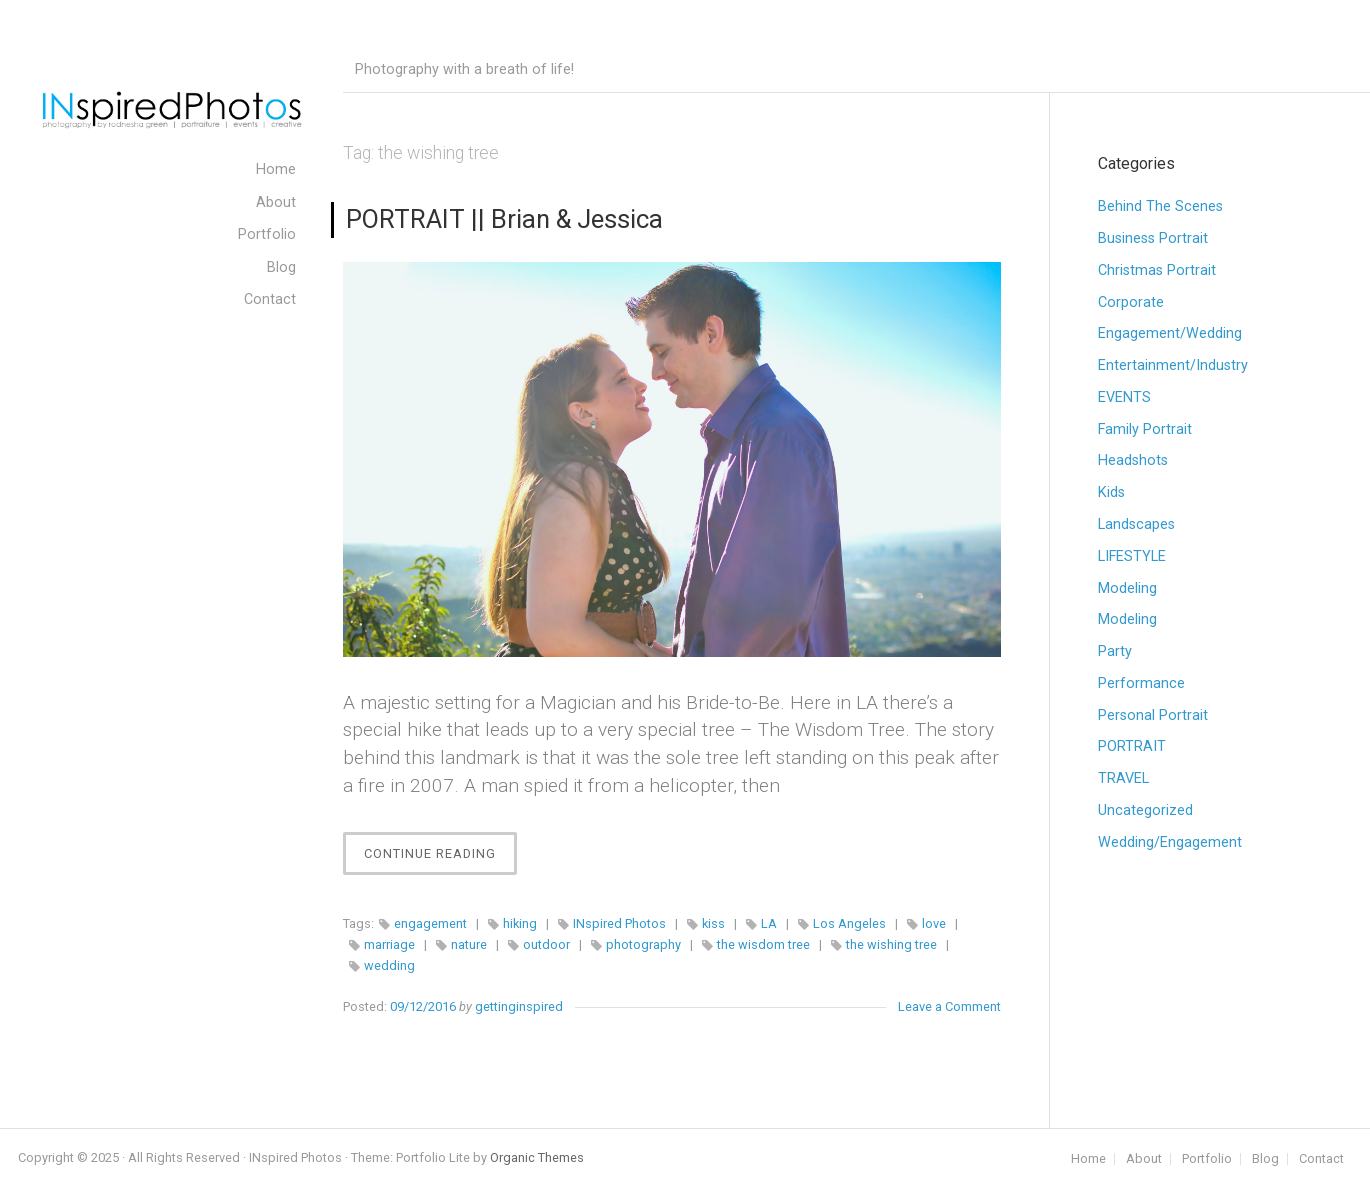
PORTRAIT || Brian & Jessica (504, 219)
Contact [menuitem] (270, 299)
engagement (430, 923)
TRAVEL (1123, 778)
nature (469, 944)
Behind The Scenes (1160, 206)
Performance (1141, 683)
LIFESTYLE (1132, 556)
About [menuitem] (276, 202)
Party (1115, 651)
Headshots (1133, 460)
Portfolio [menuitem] (267, 234)
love (934, 923)
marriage (389, 944)
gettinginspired (519, 1006)
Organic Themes (537, 1157)
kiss (713, 923)
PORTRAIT (1132, 746)
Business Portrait (1153, 238)
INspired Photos (619, 923)
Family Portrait (1145, 429)
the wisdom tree (763, 944)
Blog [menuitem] (281, 267)
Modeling (1127, 588)
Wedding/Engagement (1170, 842)
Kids (1111, 492)
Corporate (1131, 302)
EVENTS (1124, 397)
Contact (1321, 1159)
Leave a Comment (949, 1006)
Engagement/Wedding (1170, 333)
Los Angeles (849, 923)
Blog (1265, 1159)
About (1144, 1159)
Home (1088, 1159)
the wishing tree (891, 944)
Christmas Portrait (1157, 270)
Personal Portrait (1153, 715)
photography (643, 944)
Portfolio (1207, 1159)
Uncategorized (1145, 810)
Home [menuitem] (276, 169)
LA (769, 923)
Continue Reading (440, 858)
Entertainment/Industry (1173, 365)
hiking (520, 923)
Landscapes (1136, 524)
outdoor (546, 944)
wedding (389, 965)
